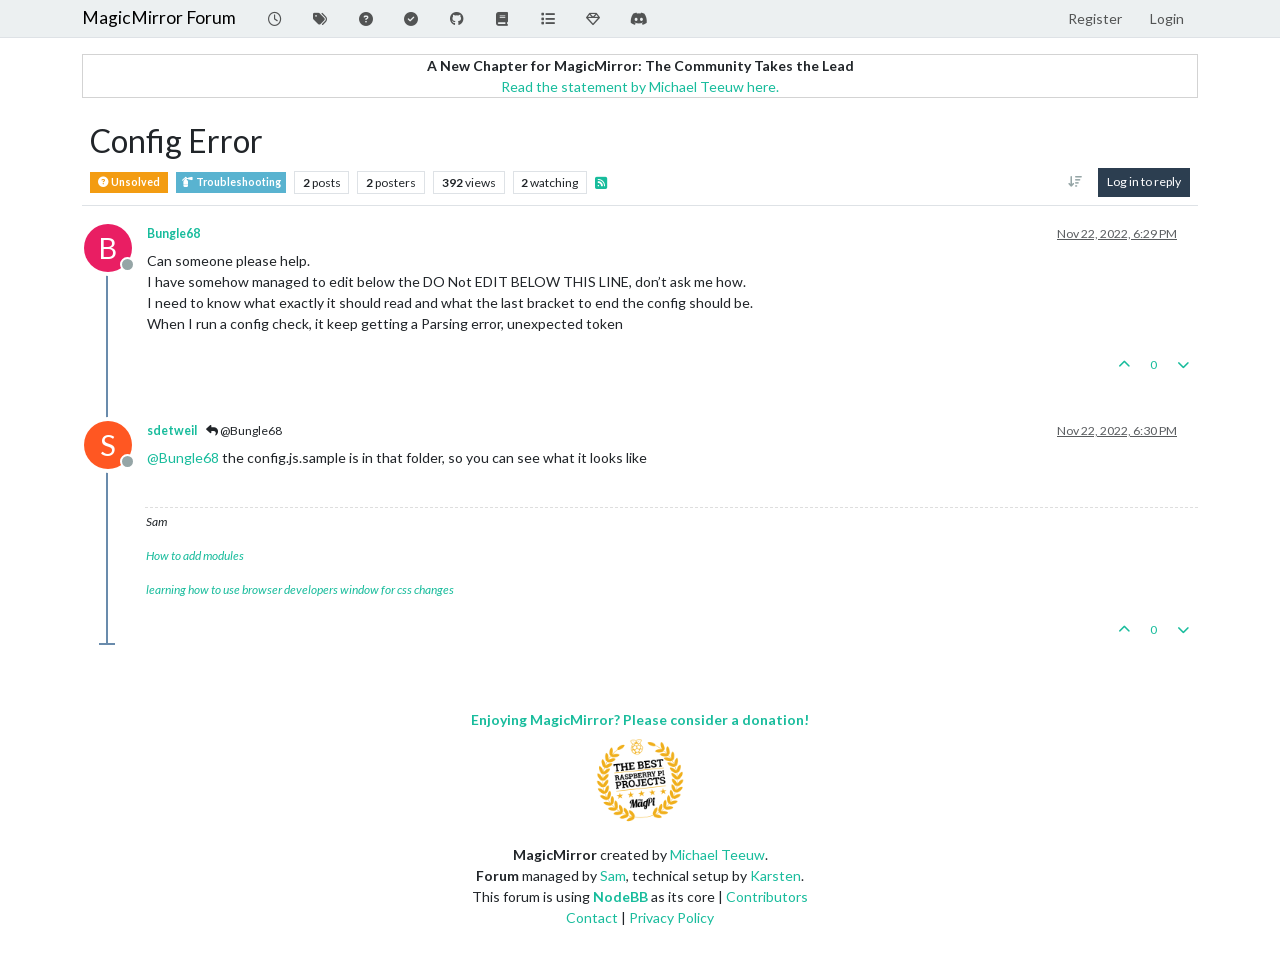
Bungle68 (173, 233)
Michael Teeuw (717, 854)
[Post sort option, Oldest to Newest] (1075, 182)
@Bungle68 (244, 430)
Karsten (775, 875)
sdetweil (172, 430)
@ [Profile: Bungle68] (183, 457)
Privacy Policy (671, 917)
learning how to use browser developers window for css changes (300, 589)
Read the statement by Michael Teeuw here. (640, 86)
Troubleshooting (231, 182)
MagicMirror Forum (159, 17)
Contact (592, 917)
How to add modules (195, 555)
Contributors (767, 896)
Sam (613, 875)
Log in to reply (1144, 181)
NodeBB (620, 896)
